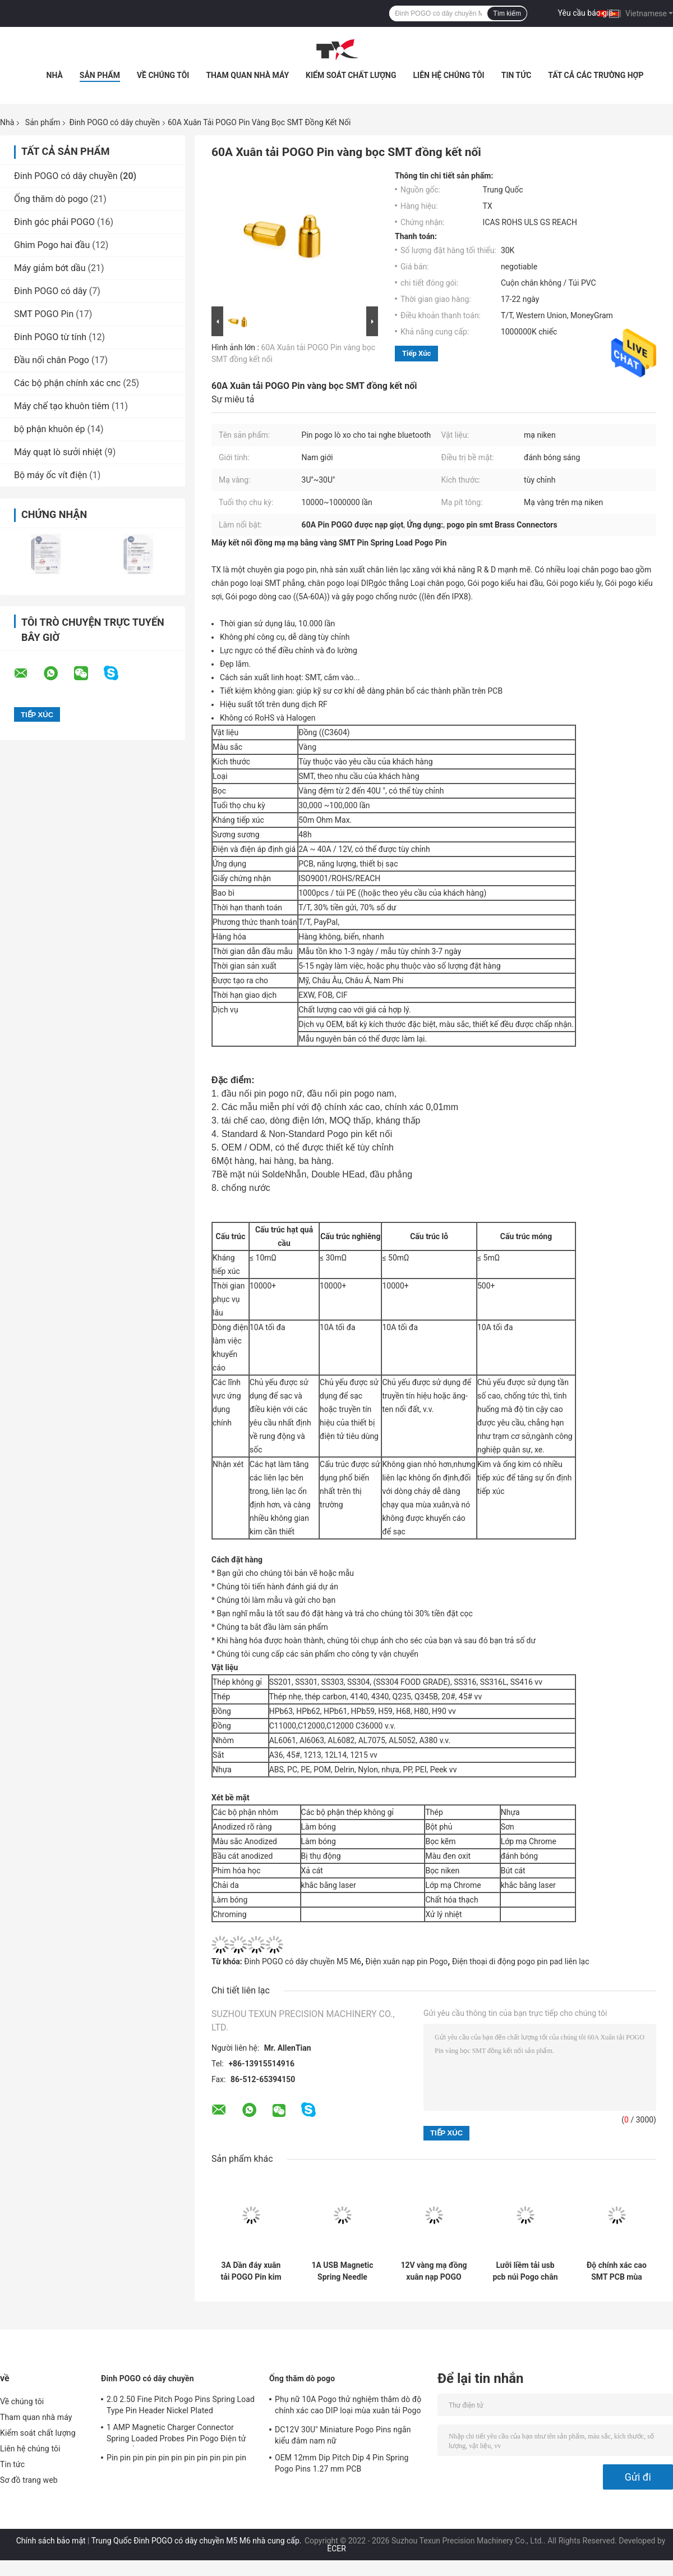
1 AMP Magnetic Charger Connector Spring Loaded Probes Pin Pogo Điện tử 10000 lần (176, 2434)
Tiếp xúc (416, 353)
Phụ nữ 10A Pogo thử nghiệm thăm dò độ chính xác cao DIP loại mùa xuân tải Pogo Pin (348, 2406)
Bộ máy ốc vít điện (50, 475)
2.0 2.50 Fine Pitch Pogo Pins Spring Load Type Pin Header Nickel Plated (181, 2405)
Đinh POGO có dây (50, 291)
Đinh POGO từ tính (50, 337)
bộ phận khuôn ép (49, 429)
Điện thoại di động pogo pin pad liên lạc (520, 1961)
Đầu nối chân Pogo (51, 360)
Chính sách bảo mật (51, 2540)
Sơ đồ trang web (29, 2480)
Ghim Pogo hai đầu (52, 245)
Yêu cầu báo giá (586, 12)
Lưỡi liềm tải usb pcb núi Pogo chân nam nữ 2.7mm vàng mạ (524, 2271)
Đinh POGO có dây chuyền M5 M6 (302, 1961)
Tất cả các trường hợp (595, 75)
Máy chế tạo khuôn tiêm (61, 406)
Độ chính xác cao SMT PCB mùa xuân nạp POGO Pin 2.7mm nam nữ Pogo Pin (616, 2271)
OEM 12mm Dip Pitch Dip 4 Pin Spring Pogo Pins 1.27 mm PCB (341, 2463)
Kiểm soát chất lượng (351, 75)
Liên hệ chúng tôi (449, 75)
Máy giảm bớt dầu (50, 268)
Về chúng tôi (163, 75)
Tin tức (516, 75)
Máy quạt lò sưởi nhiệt (58, 452)
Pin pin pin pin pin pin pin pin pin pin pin (176, 2457)
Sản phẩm (100, 75)
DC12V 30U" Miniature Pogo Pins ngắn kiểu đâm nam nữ (343, 2435)
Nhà (55, 75)
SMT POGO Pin (43, 314)
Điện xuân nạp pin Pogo (407, 1961)
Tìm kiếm (507, 13)
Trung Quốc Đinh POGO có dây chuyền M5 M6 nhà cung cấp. (197, 2540)
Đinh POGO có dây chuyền (114, 122)
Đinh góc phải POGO (54, 222)
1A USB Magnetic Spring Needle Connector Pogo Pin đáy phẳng (342, 2271)
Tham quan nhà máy (247, 75)
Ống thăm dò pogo (51, 199)
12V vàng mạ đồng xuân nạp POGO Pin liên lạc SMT (433, 2271)
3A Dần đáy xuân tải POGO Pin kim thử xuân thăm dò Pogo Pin (251, 2271)
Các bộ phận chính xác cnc (67, 383)
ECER (336, 2548)
